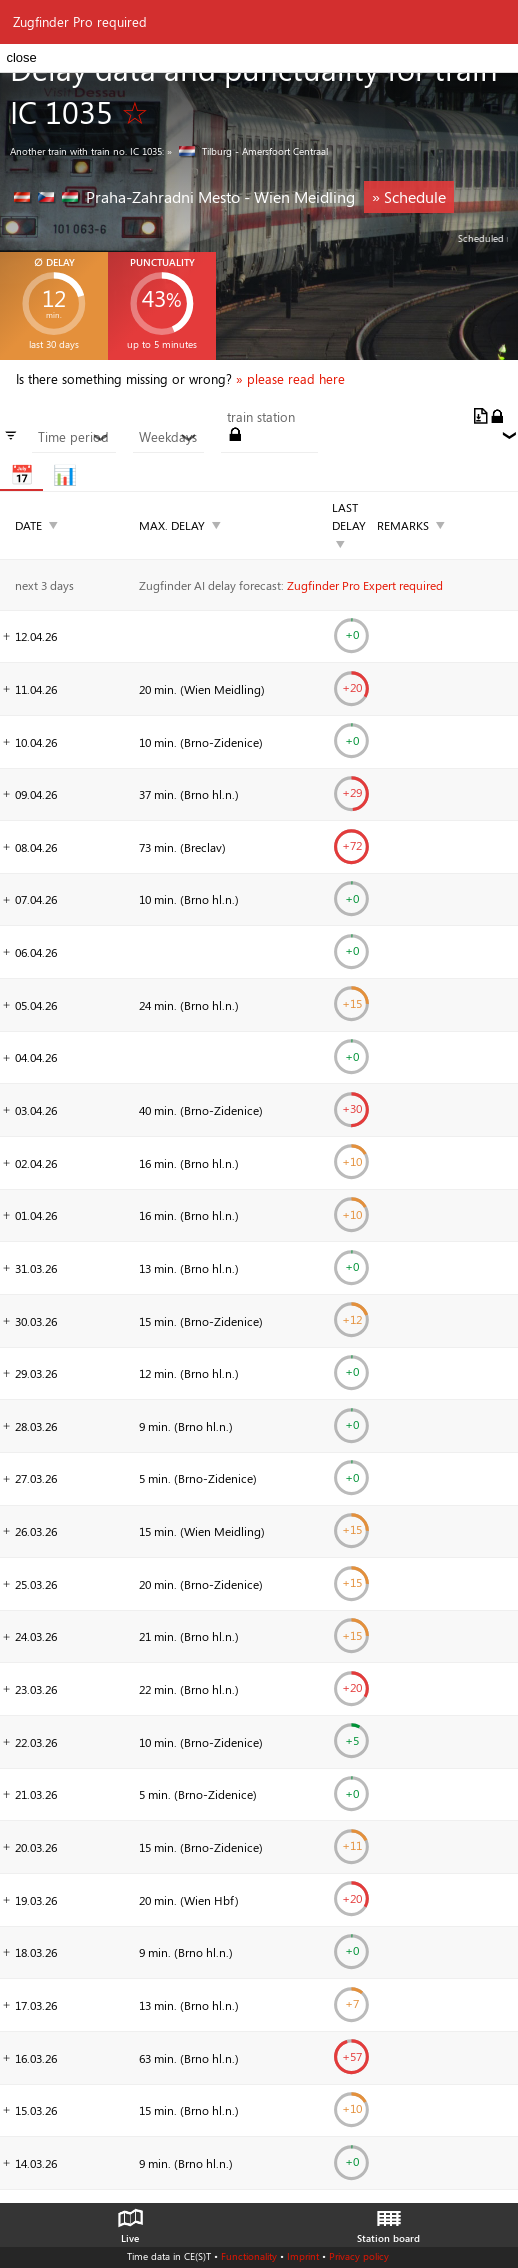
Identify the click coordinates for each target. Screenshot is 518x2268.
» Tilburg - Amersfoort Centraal (247, 151)
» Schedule (409, 196)
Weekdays (168, 437)
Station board (388, 2221)
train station (261, 417)
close (21, 57)
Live (130, 2221)
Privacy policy (359, 2256)
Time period (73, 437)
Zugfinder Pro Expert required (365, 585)
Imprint (303, 2256)
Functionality (249, 2256)
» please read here (290, 379)
